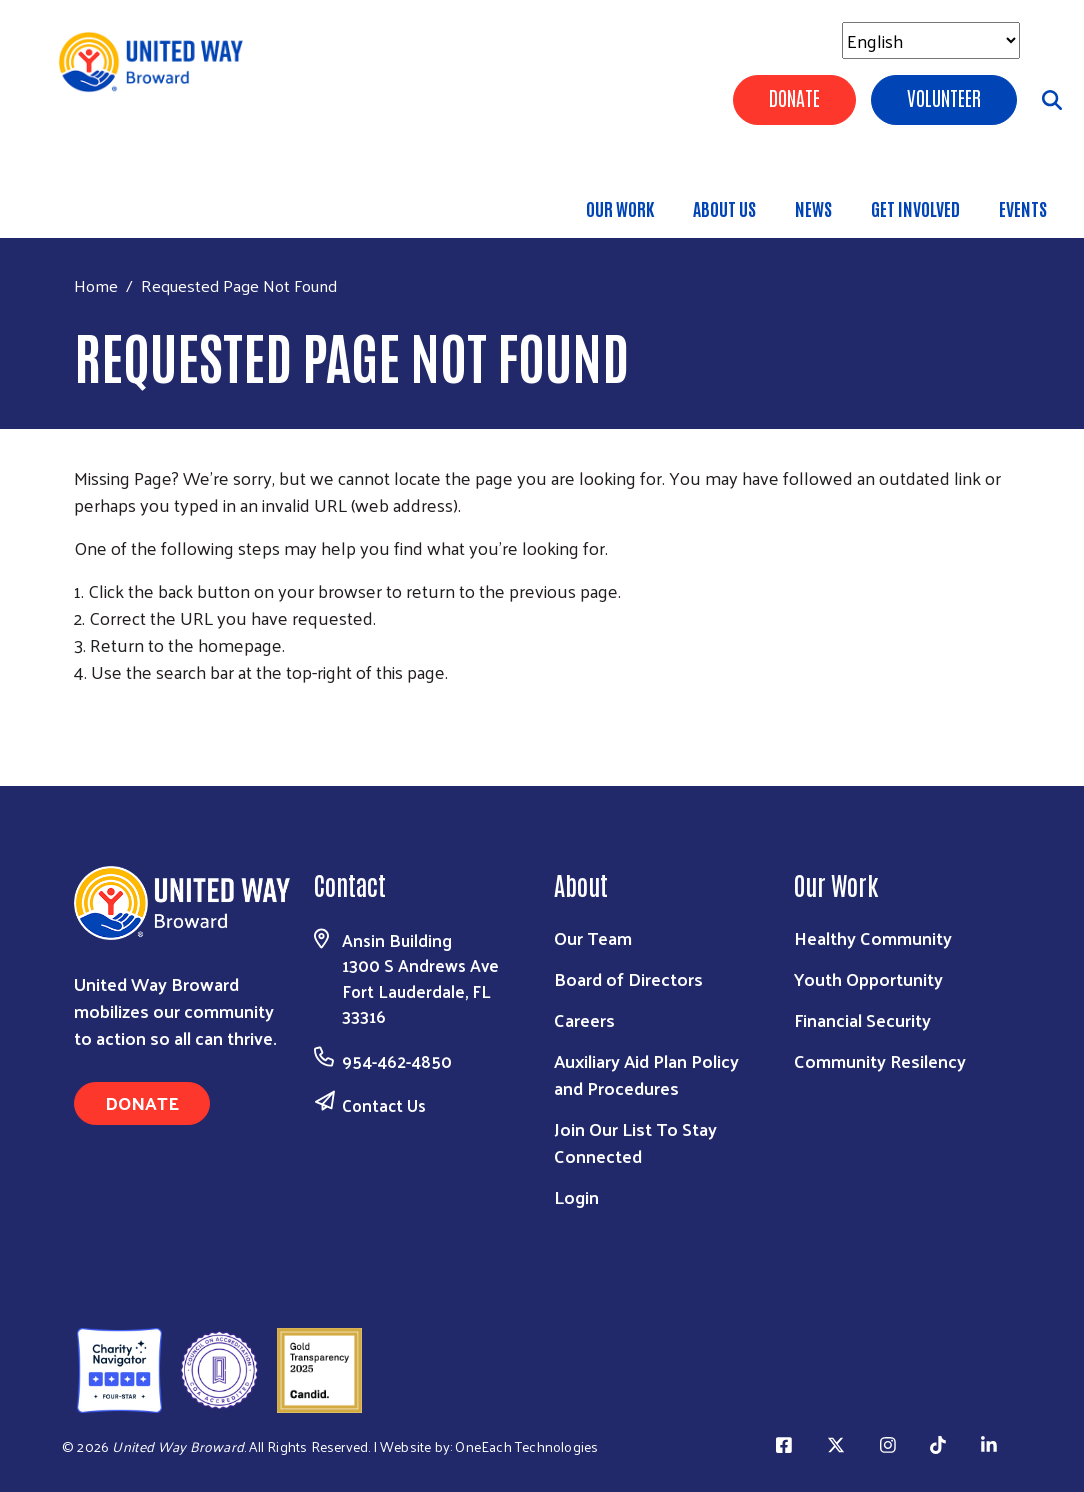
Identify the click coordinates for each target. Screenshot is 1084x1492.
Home (96, 285)
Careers (584, 1019)
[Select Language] (931, 40)
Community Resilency (880, 1060)
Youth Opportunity (868, 978)
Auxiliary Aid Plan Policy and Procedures (646, 1074)
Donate (794, 97)
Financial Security (862, 1019)
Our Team (593, 937)
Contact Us (384, 1105)
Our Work (620, 208)
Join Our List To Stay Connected (635, 1142)
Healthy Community (873, 937)
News (813, 208)
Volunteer (944, 97)
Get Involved (915, 208)
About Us (724, 208)
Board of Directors (628, 978)
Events (1023, 208)
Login (576, 1196)
